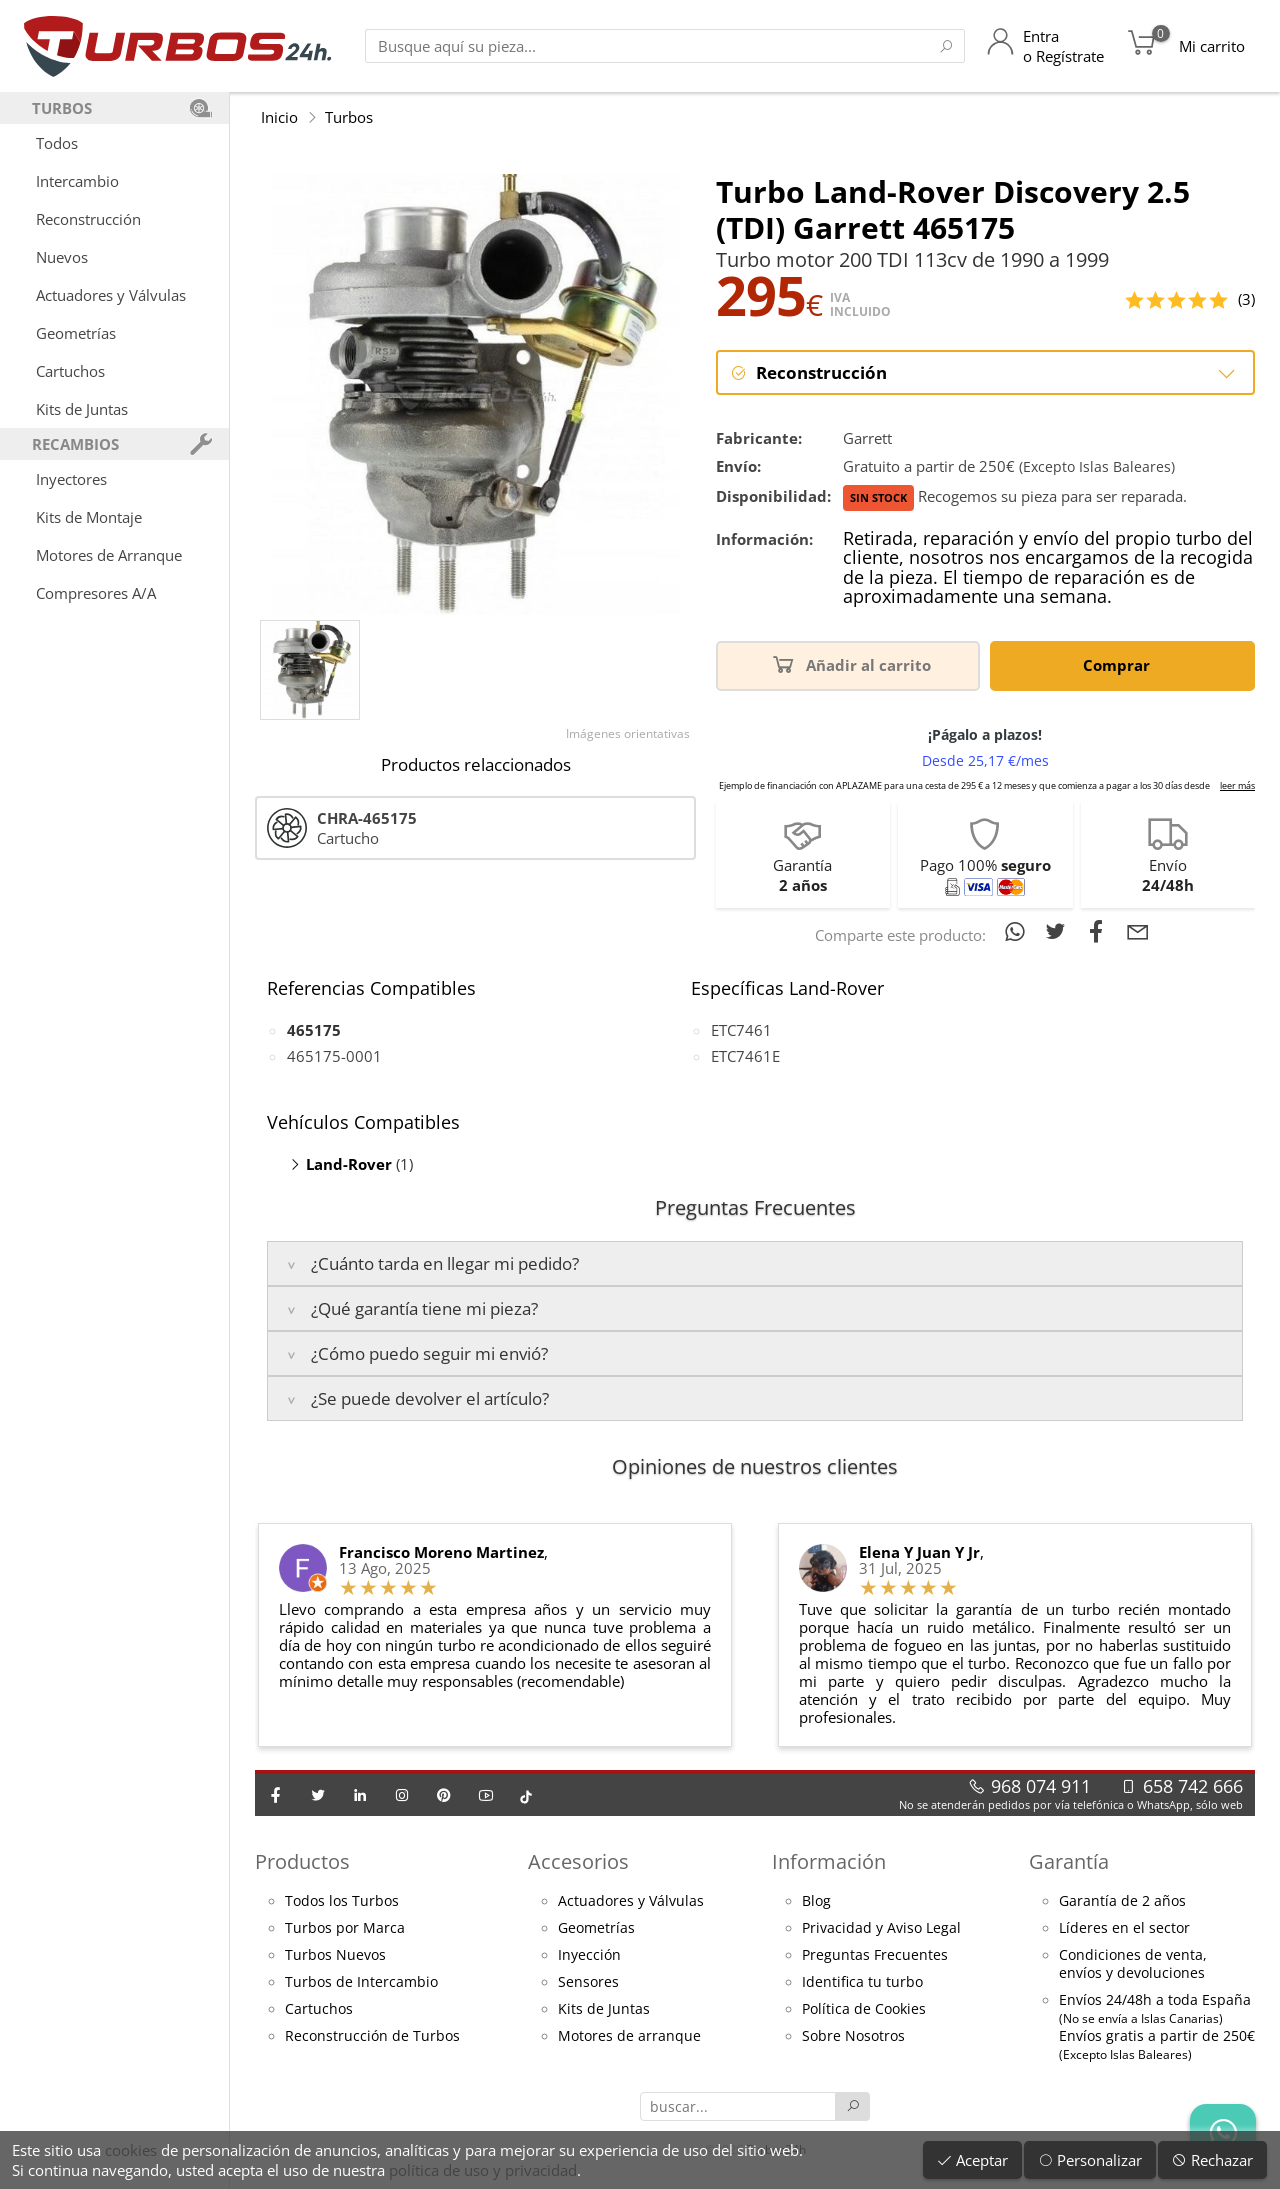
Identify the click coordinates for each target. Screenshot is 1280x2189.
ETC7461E (745, 1056)
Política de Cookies (864, 2009)
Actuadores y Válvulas (111, 295)
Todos (57, 143)
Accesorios (578, 1861)
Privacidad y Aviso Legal (881, 1928)
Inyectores (71, 479)
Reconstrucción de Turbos (372, 2036)
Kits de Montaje (89, 517)
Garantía (1069, 1861)
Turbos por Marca (345, 1928)
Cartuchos (70, 371)
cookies (131, 2150)
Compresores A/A (96, 593)
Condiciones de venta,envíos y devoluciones (1133, 1964)
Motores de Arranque (109, 555)
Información (829, 1861)
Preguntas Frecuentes (875, 1955)
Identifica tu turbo (862, 1982)
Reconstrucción (88, 219)
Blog (816, 1901)
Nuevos (62, 257)
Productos (302, 1861)
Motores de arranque (629, 2036)
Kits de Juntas (82, 409)
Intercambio (77, 181)
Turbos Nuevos (335, 1955)
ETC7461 (741, 1030)
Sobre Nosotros (853, 2036)
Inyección (589, 1955)
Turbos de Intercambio (361, 1982)
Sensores (588, 1982)
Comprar (1120, 663)
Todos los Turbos (342, 1901)
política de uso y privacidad (483, 2170)
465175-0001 (334, 1056)
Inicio (279, 117)
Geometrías (76, 333)
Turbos (349, 117)
